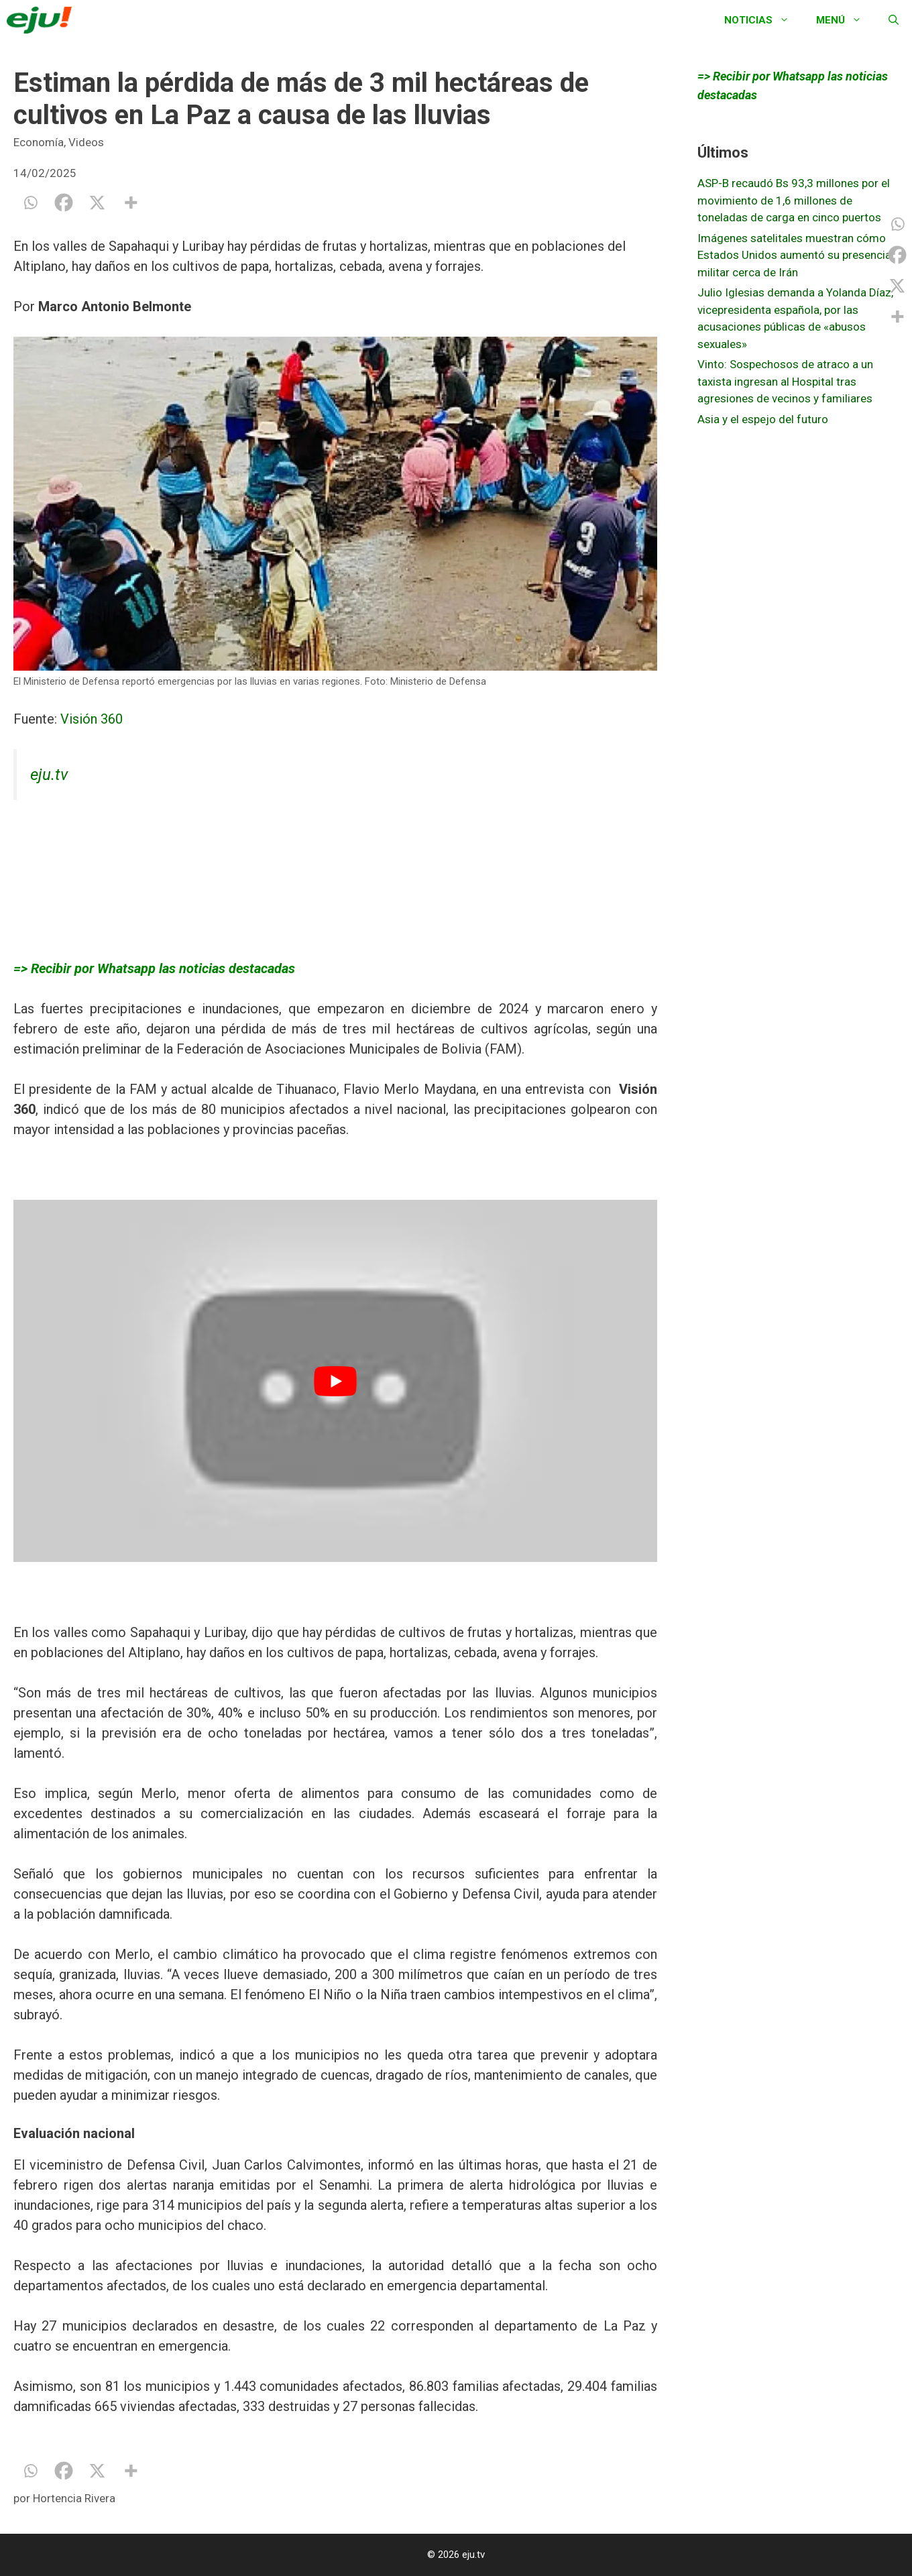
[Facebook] (63, 202)
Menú (845, 20)
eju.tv (49, 774)
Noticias (763, 20)
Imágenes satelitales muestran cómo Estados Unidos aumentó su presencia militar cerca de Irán (794, 255)
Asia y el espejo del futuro (762, 419)
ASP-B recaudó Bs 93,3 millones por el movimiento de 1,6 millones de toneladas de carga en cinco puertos (793, 200)
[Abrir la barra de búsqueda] (893, 20)
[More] (130, 202)
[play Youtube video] (335, 1381)
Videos (86, 142)
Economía (38, 142)
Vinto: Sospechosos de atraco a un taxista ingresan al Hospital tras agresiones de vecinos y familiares (785, 381)
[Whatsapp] (30, 202)
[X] (97, 202)
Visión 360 (94, 719)
